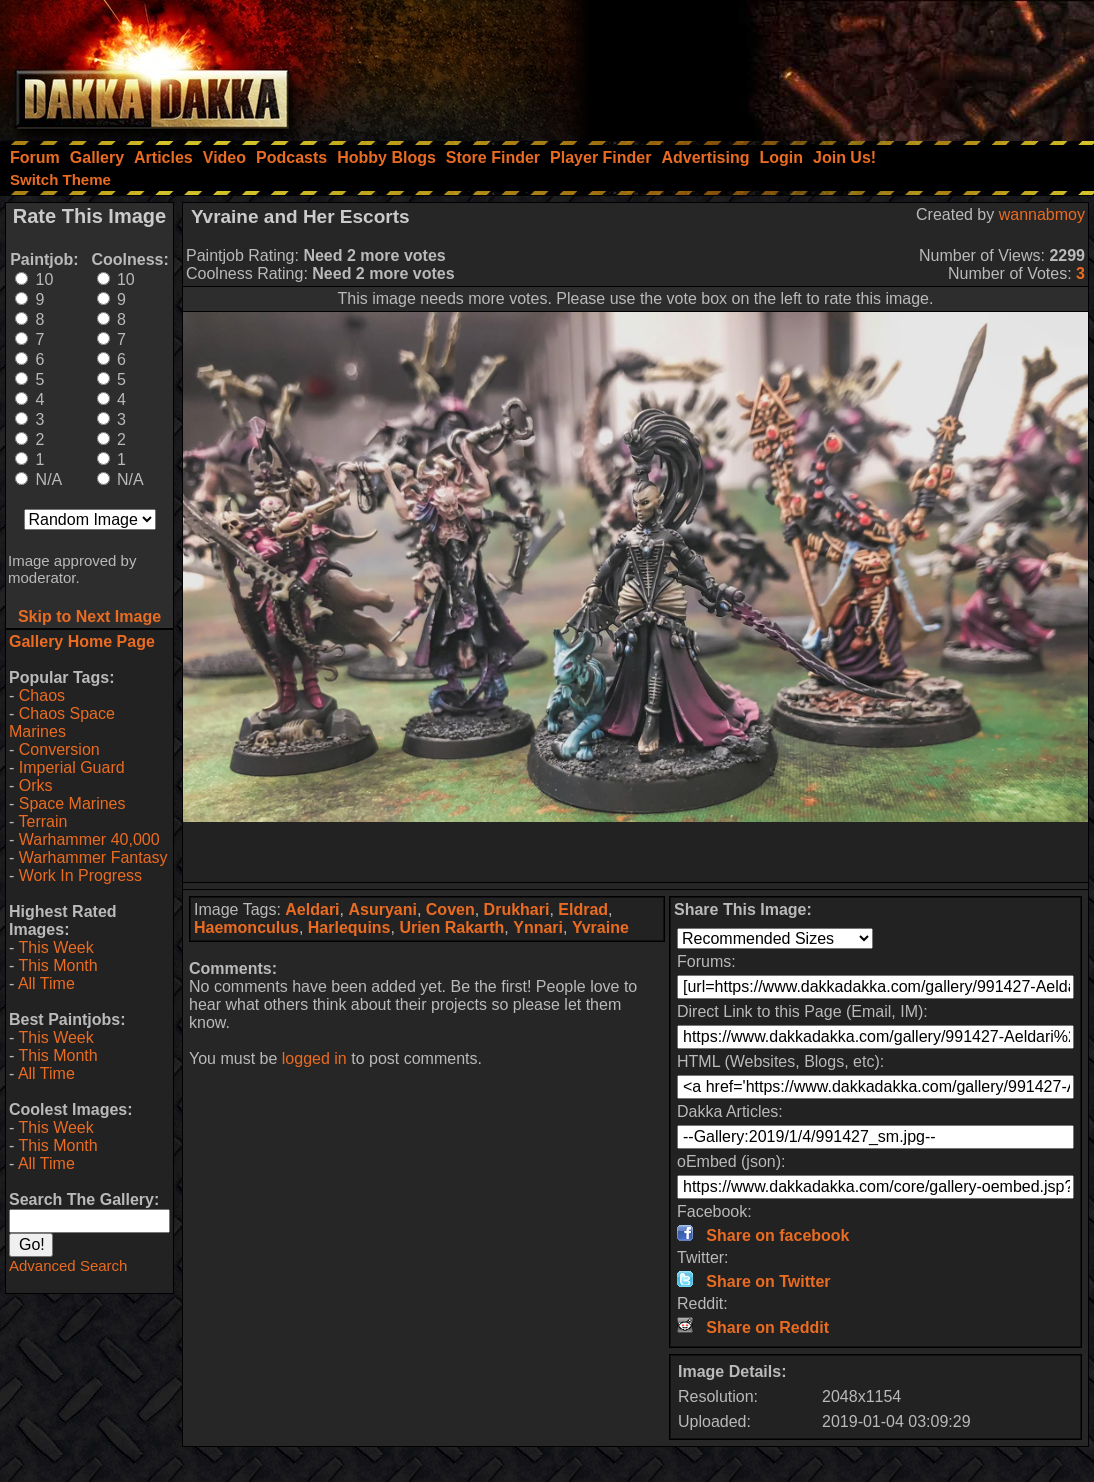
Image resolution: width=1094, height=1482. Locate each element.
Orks (36, 785)
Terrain (42, 821)
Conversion (59, 749)
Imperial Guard (72, 767)
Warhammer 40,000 (89, 839)
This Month (57, 965)
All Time (46, 983)
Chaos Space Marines (62, 722)
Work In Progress (80, 875)
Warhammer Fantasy (93, 857)
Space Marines (72, 803)
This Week (55, 947)
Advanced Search (68, 1265)
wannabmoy (1042, 214)
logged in (314, 1058)
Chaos (42, 695)
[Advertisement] (825, 65)
